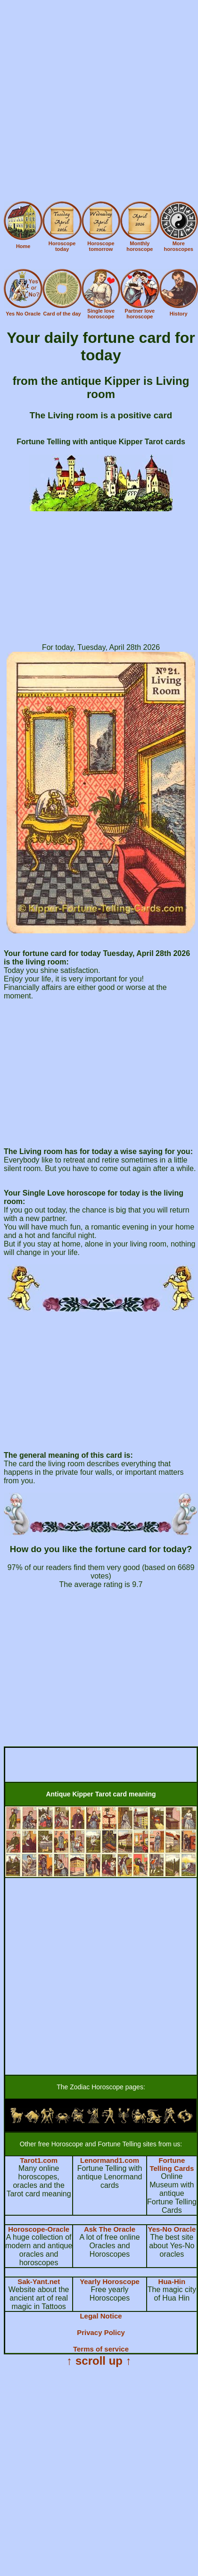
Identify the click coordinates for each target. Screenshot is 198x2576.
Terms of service (101, 2349)
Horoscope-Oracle (38, 2229)
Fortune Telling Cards (171, 2164)
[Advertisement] (98, 102)
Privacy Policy (101, 2332)
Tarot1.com (39, 2160)
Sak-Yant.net (38, 2281)
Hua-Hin (172, 2281)
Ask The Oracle (109, 2229)
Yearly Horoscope (110, 2281)
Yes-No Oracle (172, 2229)
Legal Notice (101, 2316)
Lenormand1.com (109, 2160)
